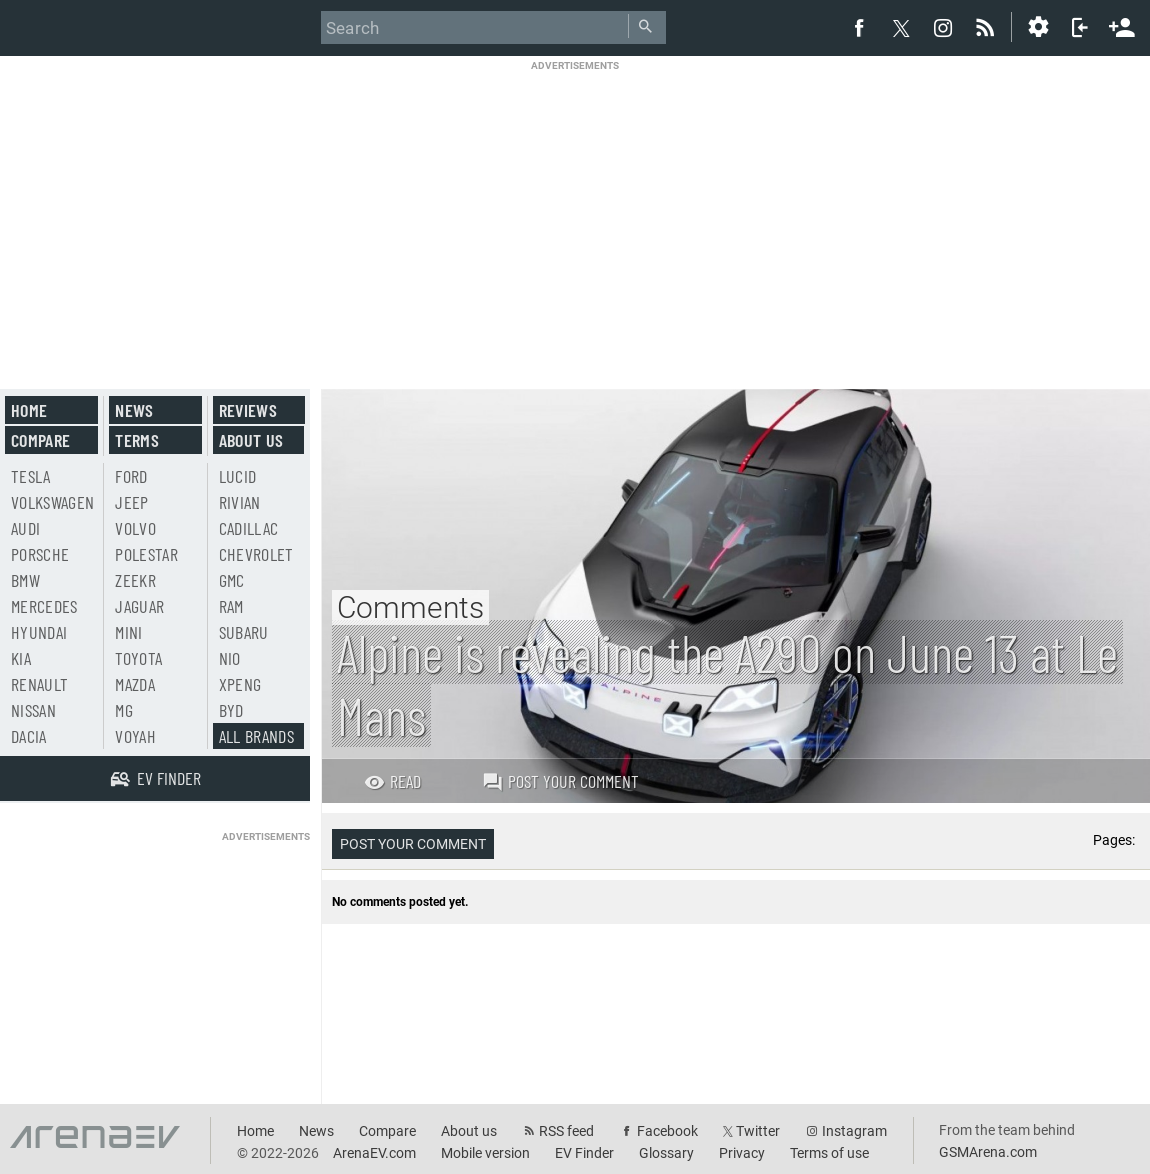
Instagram (854, 1131)
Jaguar (139, 606)
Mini (128, 632)
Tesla (31, 476)
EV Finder (584, 1153)
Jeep (131, 502)
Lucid (238, 476)
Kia (21, 658)
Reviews (248, 410)
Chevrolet (256, 554)
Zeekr (135, 580)
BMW (25, 580)
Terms (137, 440)
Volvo (135, 528)
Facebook (667, 1131)
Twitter (758, 1131)
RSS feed (566, 1131)
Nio (230, 658)
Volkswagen (53, 502)
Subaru (244, 632)
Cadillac (249, 528)
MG (124, 710)
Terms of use (829, 1153)
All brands (257, 736)
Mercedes (44, 606)
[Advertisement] (575, 212)
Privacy (742, 1153)
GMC (232, 580)
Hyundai (39, 632)
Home (29, 410)
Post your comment (560, 781)
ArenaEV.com (374, 1153)
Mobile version (485, 1153)
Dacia (29, 736)
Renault (39, 684)
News (134, 410)
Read (392, 781)
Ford (131, 476)
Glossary (666, 1153)
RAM (231, 606)
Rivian (240, 502)
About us (251, 440)
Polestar (146, 554)
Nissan (33, 710)
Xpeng (240, 684)
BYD (231, 710)
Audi (25, 528)
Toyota (138, 658)
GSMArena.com (988, 1152)
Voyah (135, 736)
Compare (40, 440)
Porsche (40, 554)
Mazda (135, 684)
